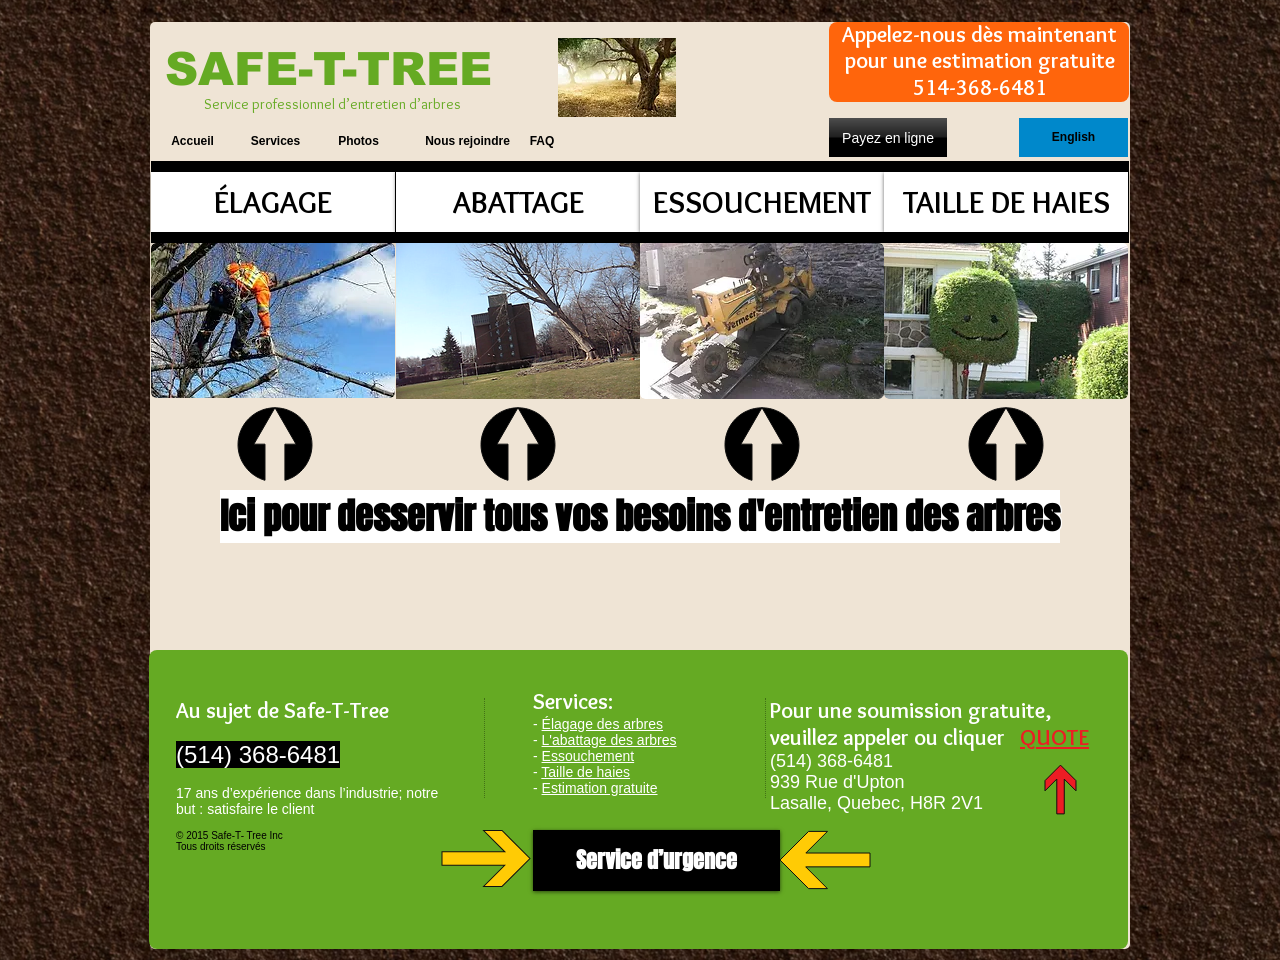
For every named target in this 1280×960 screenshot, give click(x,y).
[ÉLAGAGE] (273, 202)
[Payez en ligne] (888, 137)
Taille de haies (585, 772)
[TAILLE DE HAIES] (1006, 202)
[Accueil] (192, 141)
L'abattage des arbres (609, 740)
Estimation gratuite (600, 788)
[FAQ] (542, 141)
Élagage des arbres (602, 724)
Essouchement (588, 756)
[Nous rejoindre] (467, 141)
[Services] (275, 141)
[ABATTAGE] (518, 202)
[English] (1073, 137)
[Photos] (358, 141)
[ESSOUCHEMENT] (762, 202)
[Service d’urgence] (656, 860)
